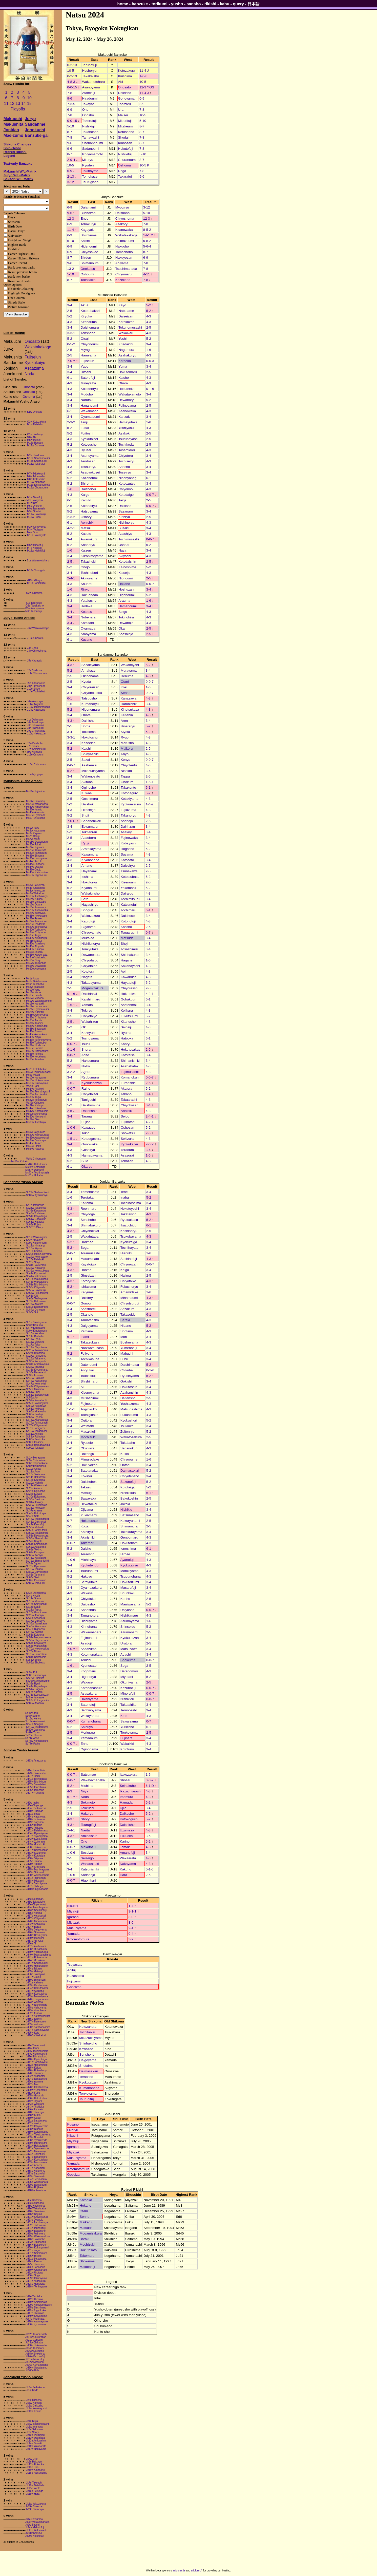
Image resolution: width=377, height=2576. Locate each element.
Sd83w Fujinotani (36, 1436)
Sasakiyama (90, 665)
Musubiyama (77, 1928)
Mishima (87, 1786)
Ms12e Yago (33, 989)
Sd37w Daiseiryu (35, 1620)
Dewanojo (125, 623)
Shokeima (127, 1660)
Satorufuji (88, 378)
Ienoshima (128, 1548)
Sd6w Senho (32, 1715)
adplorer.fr (196, 2570)
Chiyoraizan (90, 687)
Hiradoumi (89, 98)
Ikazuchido (128, 1225)
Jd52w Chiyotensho (37, 2126)
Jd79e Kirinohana (36, 2010)
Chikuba (126, 1370)
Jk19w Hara (32, 2493)
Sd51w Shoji (33, 1392)
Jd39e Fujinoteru (35, 2233)
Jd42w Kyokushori (36, 1839)
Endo (84, 218)
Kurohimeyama (92, 556)
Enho (84, 1744)
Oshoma (29, 397)
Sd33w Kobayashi (36, 1361)
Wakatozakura (131, 1437)
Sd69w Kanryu (34, 1555)
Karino (125, 1841)
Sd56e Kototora (35, 1634)
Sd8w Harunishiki (36, 1466)
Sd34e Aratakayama (37, 1364)
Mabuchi (126, 1353)
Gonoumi (87, 1303)
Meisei (123, 115)
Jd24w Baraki (33, 1926)
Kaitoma (86, 1203)
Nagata (86, 977)
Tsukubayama (130, 1236)
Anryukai (87, 1370)
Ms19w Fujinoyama (37, 1083)
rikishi (210, 4)
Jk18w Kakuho (33, 2533)
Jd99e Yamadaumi (36, 2184)
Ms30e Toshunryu (36, 929)
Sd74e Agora (33, 1563)
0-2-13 (72, 65)
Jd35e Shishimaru (36, 2307)
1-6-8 (143, 76)
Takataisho (128, 1214)
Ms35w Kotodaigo (35, 1167)
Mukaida (87, 938)
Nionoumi (125, 578)
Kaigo (85, 495)
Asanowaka (127, 411)
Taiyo (125, 754)
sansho (193, 4)
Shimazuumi (124, 241)
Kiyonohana (90, 860)
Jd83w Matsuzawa (36, 2162)
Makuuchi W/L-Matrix (20, 171)
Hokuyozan (88, 1465)
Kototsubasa (130, 877)
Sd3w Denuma (34, 1325)
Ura (120, 109)
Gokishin (127, 1381)
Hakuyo (86, 1576)
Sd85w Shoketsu (35, 1662)
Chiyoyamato (91, 932)
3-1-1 (132, 1911)
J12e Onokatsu (35, 638)
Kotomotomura (78, 1939)
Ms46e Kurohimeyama (38, 1039)
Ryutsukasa (129, 1220)
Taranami (88, 1116)
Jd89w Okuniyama (36, 2278)
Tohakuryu (88, 224)
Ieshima (87, 877)
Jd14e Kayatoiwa (35, 1816)
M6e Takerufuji (33, 611)
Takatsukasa (89, 1342)
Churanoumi (127, 160)
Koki (124, 687)
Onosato (32, 341)
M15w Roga (33, 517)
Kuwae (86, 793)
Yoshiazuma (129, 1404)
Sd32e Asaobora (35, 1618)
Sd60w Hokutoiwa (36, 1406)
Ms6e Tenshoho (35, 984)
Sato (84, 899)
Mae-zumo (13, 135)
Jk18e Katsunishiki (36, 2472)
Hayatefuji (128, 982)
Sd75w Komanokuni (36, 1740)
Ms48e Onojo (33, 869)
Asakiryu (127, 832)
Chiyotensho (129, 1476)
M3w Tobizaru (35, 529)
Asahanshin (129, 1392)
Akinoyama (89, 578)
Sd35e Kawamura (36, 1210)
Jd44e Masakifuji (35, 1960)
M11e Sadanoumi (37, 461)
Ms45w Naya (33, 1037)
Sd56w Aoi (32, 1397)
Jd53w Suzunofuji (36, 1852)
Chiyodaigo (89, 960)
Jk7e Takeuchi (34, 2482)
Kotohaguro (129, 793)
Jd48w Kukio (33, 2115)
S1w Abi (31, 437)
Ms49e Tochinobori (36, 1042)
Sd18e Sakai (33, 1606)
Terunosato (128, 1710)
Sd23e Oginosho (35, 1491)
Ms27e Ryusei (34, 918)
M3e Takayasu (35, 500)
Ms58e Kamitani (35, 1059)
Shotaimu (127, 1331)
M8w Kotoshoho (36, 479)
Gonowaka (89, 1144)
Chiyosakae (89, 252)
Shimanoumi (89, 263)
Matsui (86, 528)
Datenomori (129, 1671)
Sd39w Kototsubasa (37, 1270)
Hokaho (124, 584)
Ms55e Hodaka (34, 1048)
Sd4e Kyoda (33, 1595)
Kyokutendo (89, 1565)
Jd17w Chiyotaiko (36, 1918)
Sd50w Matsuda (35, 1527)
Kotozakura (126, 70)
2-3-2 (71, 422)
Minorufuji (127, 1693)
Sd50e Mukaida (35, 1389)
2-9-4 (71, 160)
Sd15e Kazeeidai (35, 1480)
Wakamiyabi (130, 665)
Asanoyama (91, 87)
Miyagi (86, 350)
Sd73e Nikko (33, 1651)
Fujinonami (88, 1638)
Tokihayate (90, 171)
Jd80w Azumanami (36, 2269)
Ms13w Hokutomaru (37, 1080)
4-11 (146, 274)
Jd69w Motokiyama (37, 1996)
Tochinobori (89, 573)
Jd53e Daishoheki (36, 2242)
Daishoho (122, 213)
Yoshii (122, 338)
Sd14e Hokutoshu (36, 1477)
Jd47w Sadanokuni (37, 1963)
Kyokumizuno (131, 804)
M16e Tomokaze (36, 583)
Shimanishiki (130, 1061)
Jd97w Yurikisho (35, 1792)
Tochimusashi (128, 539)
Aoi (123, 971)
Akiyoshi (124, 556)
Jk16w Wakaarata (36, 2446)
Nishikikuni (128, 1493)
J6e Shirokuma (35, 725)
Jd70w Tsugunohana (37, 1999)
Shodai (123, 137)
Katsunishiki (90, 1869)
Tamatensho (89, 1320)
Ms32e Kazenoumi (36, 852)
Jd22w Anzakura (35, 1924)
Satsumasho (129, 1515)
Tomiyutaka (89, 949)
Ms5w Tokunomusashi (38, 1072)
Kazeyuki (88, 1033)
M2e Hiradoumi (35, 455)
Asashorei (87, 1309)
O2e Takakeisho (35, 605)
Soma (85, 726)
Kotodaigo (126, 495)
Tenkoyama (129, 1732)
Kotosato (127, 860)
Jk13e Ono (32, 2467)
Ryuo (125, 737)
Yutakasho (88, 600)
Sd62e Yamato (34, 1692)
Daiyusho (127, 1610)
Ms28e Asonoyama (37, 1014)
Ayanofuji (127, 1560)
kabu (224, 4)
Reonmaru (88, 1208)
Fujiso (86, 1122)
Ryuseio (86, 1443)
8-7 (141, 126)
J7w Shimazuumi (36, 749)
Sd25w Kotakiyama (37, 1350)
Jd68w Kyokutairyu (36, 1993)
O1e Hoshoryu (35, 434)
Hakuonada (89, 595)
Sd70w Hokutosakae (37, 1648)
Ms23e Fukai (33, 844)
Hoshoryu (89, 70)
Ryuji (85, 843)
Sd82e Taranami (35, 1574)
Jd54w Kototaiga (35, 1855)
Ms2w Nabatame (35, 830)
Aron (124, 721)
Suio (84, 1161)
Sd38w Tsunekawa (36, 1623)
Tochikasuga (89, 1359)
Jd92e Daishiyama (36, 1883)
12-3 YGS (146, 87)
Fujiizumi (74, 1981)
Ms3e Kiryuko (33, 833)
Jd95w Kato (32, 2032)
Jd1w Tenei (32, 2048)
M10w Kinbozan (36, 482)
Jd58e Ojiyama (34, 1858)
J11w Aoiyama (35, 704)
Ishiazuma (88, 1287)
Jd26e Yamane (34, 2081)
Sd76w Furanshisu (36, 1654)
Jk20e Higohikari (34, 2535)
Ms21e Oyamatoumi (37, 1009)
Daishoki (87, 804)
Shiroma (87, 483)
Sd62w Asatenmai (36, 1546)
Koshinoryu (128, 1231)
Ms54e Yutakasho (36, 957)
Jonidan (11, 130)
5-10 (142, 121)
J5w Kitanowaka (36, 683)
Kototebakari (90, 311)
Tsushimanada (126, 269)
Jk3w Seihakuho (35, 2387)
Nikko (85, 1066)
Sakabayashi (130, 966)
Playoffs (18, 109)
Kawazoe (88, 1127)
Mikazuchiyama (93, 771)
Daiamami (88, 207)
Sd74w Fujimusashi (37, 1422)
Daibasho (87, 1604)
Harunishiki (129, 704)
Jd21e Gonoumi (34, 2339)
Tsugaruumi (129, 932)
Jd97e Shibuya (34, 1886)
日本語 (253, 4)
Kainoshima (127, 567)
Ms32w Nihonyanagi (37, 806)
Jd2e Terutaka (34, 2296)
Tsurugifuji (88, 1825)
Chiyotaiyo (89, 1016)
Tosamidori (126, 450)
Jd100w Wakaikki (36, 2035)
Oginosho (88, 787)
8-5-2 (147, 230)
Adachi (125, 1654)
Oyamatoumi (90, 417)
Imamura (126, 1797)
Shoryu (86, 1819)
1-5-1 (150, 782)
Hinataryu (128, 726)
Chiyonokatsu (91, 693)
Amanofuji (127, 1852)
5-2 (148, 305)
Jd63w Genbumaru (37, 1985)
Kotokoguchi (129, 1819)
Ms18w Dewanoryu (37, 841)
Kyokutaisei (89, 439)
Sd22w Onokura (35, 1678)
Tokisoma (88, 732)
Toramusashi (90, 1253)
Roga (122, 171)
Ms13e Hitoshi (34, 995)
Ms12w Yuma (33, 992)
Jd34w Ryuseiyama (37, 1833)
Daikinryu (87, 1298)
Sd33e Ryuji (33, 1683)
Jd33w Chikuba (34, 2342)
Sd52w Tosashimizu (37, 1532)
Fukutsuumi (129, 1016)
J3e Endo (32, 648)
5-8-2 (147, 241)
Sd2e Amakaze (34, 1240)
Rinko (85, 589)
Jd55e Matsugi (34, 1971)
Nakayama (128, 1864)
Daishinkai (89, 994)
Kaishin (87, 748)
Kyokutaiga (128, 1242)
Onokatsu (87, 269)
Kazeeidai (88, 743)
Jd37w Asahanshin (36, 1946)
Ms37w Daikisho (34, 1169)
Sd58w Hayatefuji (36, 1290)
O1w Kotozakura (36, 421)
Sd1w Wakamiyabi (36, 1237)
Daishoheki (88, 1482)
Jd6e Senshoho (35, 2203)
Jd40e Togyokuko (36, 2310)
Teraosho (87, 1554)
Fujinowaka (129, 838)
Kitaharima (89, 322)
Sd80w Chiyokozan (37, 1571)
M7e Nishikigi (34, 547)
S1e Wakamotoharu (38, 560)
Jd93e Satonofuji (35, 2173)
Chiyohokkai (89, 1231)
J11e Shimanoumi (37, 673)
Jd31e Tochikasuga (37, 2222)
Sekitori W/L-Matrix (18, 179)
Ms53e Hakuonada (36, 954)
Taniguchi (88, 1100)
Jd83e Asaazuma (36, 1760)
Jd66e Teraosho (35, 1790)
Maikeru (127, 748)
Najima (125, 1275)
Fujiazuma (128, 810)
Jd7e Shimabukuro (36, 2056)
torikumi (159, 4)
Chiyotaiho (89, 966)
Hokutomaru (127, 372)
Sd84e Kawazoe (34, 1697)
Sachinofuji (128, 1259)
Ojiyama (86, 1509)
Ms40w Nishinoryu (36, 938)
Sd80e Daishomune (37, 1306)
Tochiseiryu (126, 461)
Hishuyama (88, 1621)
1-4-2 (150, 804)
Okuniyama (128, 1682)
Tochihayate (129, 1247)
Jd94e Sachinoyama (37, 2030)
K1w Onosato (34, 411)
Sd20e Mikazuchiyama (39, 1254)
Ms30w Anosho (34, 1020)
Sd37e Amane (34, 1510)
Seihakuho (128, 1786)
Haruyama (88, 355)
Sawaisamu (129, 1721)
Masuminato (89, 1259)
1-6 (148, 350)
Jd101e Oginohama (37, 1889)
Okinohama (90, 676)
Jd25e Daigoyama (36, 1929)
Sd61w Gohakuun (36, 1219)
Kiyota (125, 732)
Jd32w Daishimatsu (37, 1830)
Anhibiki (127, 1111)
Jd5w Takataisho (35, 1901)
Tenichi (85, 1660)
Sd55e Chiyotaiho (36, 1287)
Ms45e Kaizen (34, 1143)
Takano (126, 1094)
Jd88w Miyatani (35, 1880)
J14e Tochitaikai (36, 691)
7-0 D (71, 821)
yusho (177, 4)
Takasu (85, 1487)
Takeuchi (87, 1808)
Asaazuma (34, 368)
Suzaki (123, 528)
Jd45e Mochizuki (35, 1844)
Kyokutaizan (129, 1638)
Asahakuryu (127, 355)
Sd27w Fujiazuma (36, 1355)
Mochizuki (87, 1437)
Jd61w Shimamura (36, 2253)
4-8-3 (71, 82)
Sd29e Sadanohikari (37, 1192)
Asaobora (88, 838)
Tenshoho (88, 333)
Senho (126, 693)
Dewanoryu (126, 400)
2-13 (70, 176)
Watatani (87, 1426)
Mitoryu (87, 160)
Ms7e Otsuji (32, 836)
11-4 (70, 230)
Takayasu (89, 104)
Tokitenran (89, 832)
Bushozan (87, 213)
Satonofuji (87, 1705)
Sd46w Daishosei (36, 1521)
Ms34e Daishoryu (36, 1140)
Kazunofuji (128, 1688)
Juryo (30, 119)
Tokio (85, 1133)
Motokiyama (129, 1571)
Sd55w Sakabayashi (37, 1394)
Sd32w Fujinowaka (36, 1505)
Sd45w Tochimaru (36, 1213)
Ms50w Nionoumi (36, 1116)
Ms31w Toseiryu (35, 1023)
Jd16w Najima (34, 2214)
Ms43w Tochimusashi (37, 1172)
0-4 (131, 1934)
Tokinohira (126, 617)
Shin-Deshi (12, 148)
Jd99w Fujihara (34, 2187)
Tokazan (127, 1161)
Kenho (125, 1599)
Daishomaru (90, 327)
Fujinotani (128, 1122)
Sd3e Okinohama (36, 1593)
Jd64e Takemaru (34, 2348)
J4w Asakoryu (35, 701)
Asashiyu (125, 534)
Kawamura (89, 854)
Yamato (87, 1005)
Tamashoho (124, 252)
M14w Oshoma (35, 445)
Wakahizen (89, 1022)
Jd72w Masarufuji (36, 2151)
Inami (84, 1337)
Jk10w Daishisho (35, 2485)
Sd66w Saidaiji (34, 1414)
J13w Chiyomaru (36, 764)
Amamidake (129, 1292)
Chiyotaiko (128, 1281)
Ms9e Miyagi (33, 1074)
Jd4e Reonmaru (35, 1899)
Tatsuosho (89, 698)
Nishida (126, 771)
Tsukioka (127, 1426)
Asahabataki (130, 1066)
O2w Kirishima (34, 593)
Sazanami (125, 511)
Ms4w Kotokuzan (35, 890)
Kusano (86, 639)
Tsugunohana (130, 1576)
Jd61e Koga (32, 2250)
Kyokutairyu (129, 1565)
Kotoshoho (126, 132)
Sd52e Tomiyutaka (36, 1530)
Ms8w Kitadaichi (35, 987)
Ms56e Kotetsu (34, 1053)
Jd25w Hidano (34, 1825)
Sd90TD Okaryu (35, 1227)
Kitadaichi (125, 344)
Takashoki (88, 561)
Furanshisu (129, 1083)
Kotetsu (86, 612)
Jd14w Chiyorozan (35, 2337)
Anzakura (127, 1309)
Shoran (86, 1049)
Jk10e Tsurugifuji (35, 2435)
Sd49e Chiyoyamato (37, 1386)
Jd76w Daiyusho (34, 2351)
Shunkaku (127, 1593)
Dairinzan (128, 826)
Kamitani (87, 623)
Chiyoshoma (124, 218)
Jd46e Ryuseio (34, 2109)
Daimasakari (129, 1470)
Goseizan (74, 1987)
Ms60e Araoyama (36, 968)
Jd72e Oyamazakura (37, 2148)
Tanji (84, 422)
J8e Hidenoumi (35, 728)
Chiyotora (125, 456)
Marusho (127, 743)
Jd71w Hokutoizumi (37, 2145)
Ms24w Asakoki (35, 1088)
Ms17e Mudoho (35, 998)
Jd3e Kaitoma (33, 2200)
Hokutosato (88, 1521)
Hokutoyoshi (129, 1208)
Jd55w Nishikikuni (36, 1781)
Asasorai (127, 1155)
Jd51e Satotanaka (36, 2120)
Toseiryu (124, 472)
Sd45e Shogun (34, 1724)
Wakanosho (89, 411)
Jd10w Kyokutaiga (36, 2059)
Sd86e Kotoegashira (37, 1700)
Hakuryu (87, 1813)
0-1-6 (150, 389)
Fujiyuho (86, 1353)
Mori (123, 1337)
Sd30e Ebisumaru (36, 1496)
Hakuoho (122, 246)
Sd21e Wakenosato (37, 1485)
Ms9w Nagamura (35, 1132)
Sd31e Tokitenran (36, 1265)
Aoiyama (122, 263)
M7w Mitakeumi (36, 473)
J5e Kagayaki (34, 660)
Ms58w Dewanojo (36, 965)
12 (12, 103)
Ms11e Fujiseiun (35, 791)
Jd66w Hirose (33, 2256)
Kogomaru (88, 1671)
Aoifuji (71, 1970)
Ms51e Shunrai (34, 952)
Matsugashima (131, 1409)
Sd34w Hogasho (35, 1267)
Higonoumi (126, 595)
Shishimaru (88, 1381)
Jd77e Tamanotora (36, 2156)
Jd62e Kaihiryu (34, 1982)
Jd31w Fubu (33, 2092)
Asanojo (127, 821)
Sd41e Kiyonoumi (36, 1273)
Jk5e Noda (32, 2390)
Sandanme (35, 124)
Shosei (125, 1780)
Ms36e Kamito (34, 809)
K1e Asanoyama (34, 608)
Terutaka (86, 1197)
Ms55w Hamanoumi (37, 1051)
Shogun (87, 910)
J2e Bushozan (35, 670)
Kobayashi (128, 843)
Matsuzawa (128, 1649)
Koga (84, 1526)
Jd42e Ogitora (34, 2101)
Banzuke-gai (37, 135)
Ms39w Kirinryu (34, 1105)
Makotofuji (88, 1847)
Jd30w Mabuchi (35, 1938)
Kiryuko (86, 316)
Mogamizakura (92, 988)
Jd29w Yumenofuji (36, 2090)
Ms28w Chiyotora (36, 1017)
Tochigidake (89, 1415)
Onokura (127, 782)
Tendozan (88, 461)
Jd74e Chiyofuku (35, 2154)
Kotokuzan (126, 322)
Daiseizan (125, 316)
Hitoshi (86, 372)
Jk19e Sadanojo (34, 2509)
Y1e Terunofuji (34, 602)
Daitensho (128, 1398)
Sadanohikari (91, 821)
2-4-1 (71, 578)
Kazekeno (122, 280)
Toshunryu (88, 467)
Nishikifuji (125, 154)
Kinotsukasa (130, 709)
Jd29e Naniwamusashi (39, 2304)
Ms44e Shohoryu (35, 864)
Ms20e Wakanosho (37, 804)
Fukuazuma (129, 1415)
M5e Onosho (34, 505)
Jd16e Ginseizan (35, 2211)
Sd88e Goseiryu (35, 1442)
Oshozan (127, 1127)
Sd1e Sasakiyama (36, 1322)
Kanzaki (124, 417)
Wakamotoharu (93, 82)
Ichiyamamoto (92, 154)
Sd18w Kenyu (33, 1718)
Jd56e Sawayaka (35, 1974)
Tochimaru (128, 910)
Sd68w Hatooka (35, 1221)
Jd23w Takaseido (36, 1773)
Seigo (122, 612)
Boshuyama (129, 1342)
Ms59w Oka (32, 1119)
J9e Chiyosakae (36, 730)
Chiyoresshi (129, 988)
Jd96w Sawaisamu (36, 2367)
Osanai (123, 545)
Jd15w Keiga (33, 2067)
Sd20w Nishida (34, 1482)
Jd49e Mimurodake (37, 1965)
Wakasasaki (90, 1864)
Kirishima (125, 76)
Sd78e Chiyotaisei (36, 1425)
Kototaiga (127, 1487)
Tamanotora (89, 1615)
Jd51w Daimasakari (37, 1850)
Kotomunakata (91, 1654)
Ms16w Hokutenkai (36, 1164)
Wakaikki (127, 1744)
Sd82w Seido (33, 1659)
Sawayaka (88, 1498)
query (238, 4)
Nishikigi (88, 126)
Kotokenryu (89, 389)
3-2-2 (71, 1072)
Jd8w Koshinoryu (35, 2205)
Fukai (85, 428)
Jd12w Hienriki (34, 2299)
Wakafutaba (89, 1236)
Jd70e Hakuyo (34, 1864)
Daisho (85, 1548)
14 (23, 103)
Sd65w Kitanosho (36, 1411)
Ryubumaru (90, 1077)
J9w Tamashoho (36, 686)
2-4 (131, 1928)
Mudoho (87, 394)
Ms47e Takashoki (36, 1108)
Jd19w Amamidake (36, 2302)
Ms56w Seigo (33, 960)
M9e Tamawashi (36, 508)
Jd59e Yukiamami (36, 1979)
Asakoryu (122, 224)
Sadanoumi (90, 148)
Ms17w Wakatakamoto (39, 1000)
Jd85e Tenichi (33, 2018)
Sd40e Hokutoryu (36, 1513)
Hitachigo (88, 810)
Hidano (125, 1326)
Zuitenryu (127, 1431)
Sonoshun (88, 1610)
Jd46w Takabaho (35, 2239)
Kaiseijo (124, 573)
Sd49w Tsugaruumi (37, 1727)
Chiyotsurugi (129, 1303)
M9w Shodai (34, 511)
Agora (86, 1072)
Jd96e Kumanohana (36, 2364)
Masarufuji (128, 1587)
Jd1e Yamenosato (36, 2045)
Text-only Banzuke (18, 163)
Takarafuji (125, 176)
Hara (123, 1875)
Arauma (124, 600)
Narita (85, 1830)
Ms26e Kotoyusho (36, 850)
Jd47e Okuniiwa (35, 2313)
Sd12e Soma (33, 1598)
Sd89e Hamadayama (38, 1445)
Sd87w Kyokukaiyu (37, 1195)
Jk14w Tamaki (34, 2443)
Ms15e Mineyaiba (36, 901)
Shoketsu (128, 1133)
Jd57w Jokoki (33, 1977)
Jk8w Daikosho (34, 2405)
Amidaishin (89, 1836)
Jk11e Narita (33, 2488)
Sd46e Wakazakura (37, 1281)
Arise (85, 1055)
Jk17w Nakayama (36, 2449)
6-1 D (150, 1786)
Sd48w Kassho (34, 1632)
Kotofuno (127, 1749)
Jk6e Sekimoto (34, 2429)
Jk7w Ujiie (31, 2458)
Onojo (85, 567)
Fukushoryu (129, 1287)
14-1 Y (148, 235)
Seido (125, 1116)
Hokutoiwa (128, 994)
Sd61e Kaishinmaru (37, 1544)
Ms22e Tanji (32, 1086)
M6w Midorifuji (35, 545)
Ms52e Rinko (33, 1146)
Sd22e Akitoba (34, 1488)
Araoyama (88, 634)
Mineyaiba (88, 383)
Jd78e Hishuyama (36, 2007)
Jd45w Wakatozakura (38, 2236)
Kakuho (125, 1869)
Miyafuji (73, 1911)
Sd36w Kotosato (35, 1507)
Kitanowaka (124, 230)
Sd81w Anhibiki (34, 1433)
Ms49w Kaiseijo (35, 949)
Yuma (122, 366)
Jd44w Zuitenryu (35, 1841)
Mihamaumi (129, 1298)
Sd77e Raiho (32, 1743)
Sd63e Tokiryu (34, 1549)
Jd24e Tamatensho (36, 2078)
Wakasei (86, 1682)
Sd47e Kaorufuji (35, 1524)
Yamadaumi (89, 1738)
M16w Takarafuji (36, 463)
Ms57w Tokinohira (36, 963)
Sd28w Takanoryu (36, 1358)
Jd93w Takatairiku (36, 2176)
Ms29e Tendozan (35, 924)
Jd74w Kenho (33, 2261)
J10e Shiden (34, 688)
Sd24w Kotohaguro (37, 1256)
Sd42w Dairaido (35, 1378)
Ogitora (86, 1420)
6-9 (141, 98)
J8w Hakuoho (34, 751)
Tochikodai (126, 444)
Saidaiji (126, 1027)
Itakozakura (128, 1774)
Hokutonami (129, 1543)
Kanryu (126, 1044)
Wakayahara (89, 1716)
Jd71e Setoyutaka (36, 2258)
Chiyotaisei (89, 1094)
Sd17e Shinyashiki (36, 1604)
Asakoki (124, 433)
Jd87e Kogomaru (35, 2168)
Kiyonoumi (89, 888)
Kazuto (86, 534)
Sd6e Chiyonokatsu (37, 1463)
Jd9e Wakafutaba (36, 2208)
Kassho (126, 927)
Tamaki (125, 1847)
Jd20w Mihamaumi (36, 1921)
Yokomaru (128, 888)
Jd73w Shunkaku (35, 1866)
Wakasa (86, 1593)
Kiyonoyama (89, 1392)
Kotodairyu (89, 506)
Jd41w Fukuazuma (36, 1957)
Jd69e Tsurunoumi (36, 2143)
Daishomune (90, 1105)
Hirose (125, 1554)
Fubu (124, 1359)
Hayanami (89, 871)
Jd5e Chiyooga (34, 1805)
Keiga (124, 1270)
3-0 (131, 1917)
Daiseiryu (128, 865)
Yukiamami (88, 1515)
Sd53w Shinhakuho (37, 1538)
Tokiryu (86, 1010)
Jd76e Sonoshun (35, 2267)
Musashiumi (89, 1398)
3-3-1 (71, 333)
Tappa (125, 776)
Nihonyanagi (127, 478)
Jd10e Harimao (34, 1811)
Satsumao (88, 1774)
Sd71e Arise (32, 1738)
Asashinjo (125, 634)
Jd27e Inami (33, 1776)
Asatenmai (129, 1005)
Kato (123, 1716)
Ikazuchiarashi (130, 1791)
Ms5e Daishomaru (36, 981)
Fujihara (126, 1738)
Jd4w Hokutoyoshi (36, 2053)
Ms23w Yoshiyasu (36, 913)
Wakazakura (90, 916)
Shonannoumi (92, 143)
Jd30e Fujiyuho (34, 1827)
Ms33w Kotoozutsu (37, 1026)
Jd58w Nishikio (34, 2129)
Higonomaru (90, 709)
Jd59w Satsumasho (37, 2131)
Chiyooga (87, 1214)
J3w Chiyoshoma (36, 650)
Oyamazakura (90, 1587)
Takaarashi (129, 1100)
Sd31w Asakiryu (35, 1502)
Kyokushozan (91, 1083)
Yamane (86, 1331)
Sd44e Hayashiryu (36, 1686)
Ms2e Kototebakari (36, 1069)
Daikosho (127, 1813)
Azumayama (129, 1621)
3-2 (131, 1939)
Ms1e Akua (32, 978)
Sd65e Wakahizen (36, 1645)
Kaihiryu (86, 1532)
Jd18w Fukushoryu (36, 2070)
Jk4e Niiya (32, 2421)
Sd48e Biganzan (35, 1629)
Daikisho (124, 506)
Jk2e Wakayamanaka (37, 2522)
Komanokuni (130, 1077)
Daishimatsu (129, 1365)
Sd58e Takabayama (37, 1403)
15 (29, 103)
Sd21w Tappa (33, 1609)
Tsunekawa (129, 871)
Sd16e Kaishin (34, 1251)
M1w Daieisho (35, 424)
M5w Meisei (33, 440)
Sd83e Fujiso (33, 1224)
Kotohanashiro (91, 1688)
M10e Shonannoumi (38, 458)
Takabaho (127, 1443)
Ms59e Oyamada (35, 815)
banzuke (140, 4)
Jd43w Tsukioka (35, 2106)
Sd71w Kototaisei (36, 1558)
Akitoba (87, 782)
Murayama (129, 670)
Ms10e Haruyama (36, 1077)
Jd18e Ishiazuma (35, 1819)
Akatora (126, 1088)
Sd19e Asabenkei (35, 1721)
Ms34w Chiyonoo (36, 932)
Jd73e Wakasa (34, 2002)
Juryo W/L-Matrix (17, 175)
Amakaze (88, 670)
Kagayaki (87, 230)
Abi (120, 82)
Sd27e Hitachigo (35, 1353)
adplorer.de (179, 2570)
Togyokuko (88, 1409)
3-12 (70, 182)
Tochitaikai (88, 280)
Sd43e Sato (32, 1516)
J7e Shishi (33, 746)
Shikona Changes (17, 144)
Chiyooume (128, 1459)
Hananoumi (89, 405)
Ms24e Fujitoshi (35, 847)
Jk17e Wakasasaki (36, 2530)
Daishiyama (89, 1699)
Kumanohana (90, 1721)
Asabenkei (89, 765)
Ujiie (123, 1808)
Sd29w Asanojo (35, 1615)
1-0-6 (71, 1127)
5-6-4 (147, 246)
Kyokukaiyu (35, 363)
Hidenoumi (88, 246)
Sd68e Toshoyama (36, 1298)
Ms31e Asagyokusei (37, 1137)
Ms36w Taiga (33, 1097)
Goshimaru (89, 799)
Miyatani (126, 1677)
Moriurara (87, 1732)
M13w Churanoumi (37, 487)
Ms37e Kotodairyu (36, 1099)
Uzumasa (127, 1830)
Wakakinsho (90, 893)
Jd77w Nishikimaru (36, 2004)
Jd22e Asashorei (35, 2076)
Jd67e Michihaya (34, 2318)
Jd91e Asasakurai (36, 2281)
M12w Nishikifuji (36, 550)
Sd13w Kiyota (33, 1248)
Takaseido (128, 1314)
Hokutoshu (89, 737)
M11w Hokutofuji (36, 514)
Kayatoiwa (88, 1264)
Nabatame (126, 311)
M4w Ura (32, 503)
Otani (125, 682)
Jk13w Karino (33, 2411)
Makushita (13, 124)
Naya (122, 550)
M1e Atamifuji (34, 497)
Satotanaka (88, 1470)
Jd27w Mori (32, 2084)
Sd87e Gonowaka (36, 1580)
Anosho (124, 467)
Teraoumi (128, 1150)
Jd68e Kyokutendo (36, 2140)
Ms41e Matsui (34, 940)
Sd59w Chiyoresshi (37, 1640)
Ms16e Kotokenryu (36, 907)
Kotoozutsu (126, 483)
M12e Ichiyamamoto (38, 484)
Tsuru (85, 1044)
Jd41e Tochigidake (36, 1778)
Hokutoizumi (129, 1582)
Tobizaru (124, 104)
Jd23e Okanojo (34, 2219)
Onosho (88, 115)
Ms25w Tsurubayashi (38, 1091)
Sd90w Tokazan (35, 1447)
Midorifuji (125, 121)
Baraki (125, 1320)
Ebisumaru (89, 826)
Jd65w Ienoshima (36, 1787)
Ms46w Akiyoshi (35, 946)
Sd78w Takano (34, 1569)
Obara (123, 383)
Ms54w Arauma (35, 1148)
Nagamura (126, 350)
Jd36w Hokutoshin (36, 2098)
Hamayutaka (127, 422)
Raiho (85, 1088)
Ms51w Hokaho (34, 1175)
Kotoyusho (89, 444)
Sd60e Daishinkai (35, 1729)
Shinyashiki (89, 754)
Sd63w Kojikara (35, 1408)
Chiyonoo (125, 489)
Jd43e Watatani (35, 2104)
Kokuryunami (130, 1521)
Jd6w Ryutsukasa (36, 1808)
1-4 (131, 1906)
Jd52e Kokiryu (34, 2123)
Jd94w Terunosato (36, 2179)
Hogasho (127, 849)
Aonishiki (87, 522)
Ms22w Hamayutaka (37, 1134)
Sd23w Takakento (36, 1207)
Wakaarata (128, 1858)
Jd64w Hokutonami (37, 1988)
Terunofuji (89, 65)
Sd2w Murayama (35, 1457)
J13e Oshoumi (35, 754)
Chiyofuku (87, 1599)
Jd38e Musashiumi (36, 1949)
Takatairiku (128, 1705)
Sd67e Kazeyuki (35, 1552)
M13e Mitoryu (34, 580)
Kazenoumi (89, 478)
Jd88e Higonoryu (35, 2170)
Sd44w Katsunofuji (36, 1380)
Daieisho (124, 93)
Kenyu (125, 760)
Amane (86, 865)
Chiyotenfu (129, 765)
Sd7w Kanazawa (35, 1328)
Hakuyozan (123, 257)
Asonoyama (89, 456)
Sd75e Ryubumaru (36, 1566)
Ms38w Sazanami (36, 1028)
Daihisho (88, 721)
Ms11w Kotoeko (20, 1161)
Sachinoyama (90, 1710)
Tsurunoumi (89, 1571)
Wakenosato (90, 776)
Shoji (124, 943)
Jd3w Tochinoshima (37, 2051)
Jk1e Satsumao (34, 2519)
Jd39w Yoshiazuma (37, 1951)
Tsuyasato (74, 1964)
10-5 (70, 70)
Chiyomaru (123, 274)
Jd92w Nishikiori (34, 2362)
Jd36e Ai (31, 1943)
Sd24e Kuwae (34, 1493)
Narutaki (87, 400)
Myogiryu (122, 207)
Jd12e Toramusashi (36, 2334)
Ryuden (88, 165)
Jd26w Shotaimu (35, 1932)
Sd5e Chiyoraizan (36, 1460)
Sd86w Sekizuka (35, 1439)
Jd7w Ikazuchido (35, 1770)
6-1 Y (71, 1797)
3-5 (148, 1836)
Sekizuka (127, 1139)
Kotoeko (124, 361)
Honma (85, 1270)
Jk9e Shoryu (33, 2432)
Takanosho (90, 132)
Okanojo (86, 1314)
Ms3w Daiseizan (35, 885)
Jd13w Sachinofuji (36, 1910)
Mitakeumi (126, 126)
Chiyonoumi (89, 344)
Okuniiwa (87, 1448)
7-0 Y (71, 361)
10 (29, 98)
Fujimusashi (130, 1072)
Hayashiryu (89, 904)
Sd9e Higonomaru (36, 1242)
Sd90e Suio (32, 1312)
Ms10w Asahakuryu (37, 896)
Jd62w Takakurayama (38, 2134)
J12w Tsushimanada (38, 707)
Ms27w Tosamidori (36, 921)
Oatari (125, 1465)
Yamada (73, 1934)
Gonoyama (126, 98)
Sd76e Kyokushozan (37, 1694)
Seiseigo (87, 1858)
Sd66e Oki (32, 1295)
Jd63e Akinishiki (35, 2137)
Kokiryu (86, 1476)
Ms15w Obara (34, 904)
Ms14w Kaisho (34, 899)
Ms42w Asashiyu (35, 943)
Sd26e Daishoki (35, 1259)
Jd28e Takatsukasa (37, 2087)
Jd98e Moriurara (35, 2283)
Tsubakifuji (88, 1376)
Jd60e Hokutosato (36, 2345)
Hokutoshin (128, 1387)
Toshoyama (90, 1038)
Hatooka (127, 1038)
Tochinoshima (130, 1203)
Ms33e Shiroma (35, 855)
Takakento (128, 787)
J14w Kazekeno (36, 709)
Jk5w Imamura (34, 2426)
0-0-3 (150, 361)
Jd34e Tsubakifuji (36, 2228)
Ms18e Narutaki (35, 1003)
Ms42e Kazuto (34, 861)
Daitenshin (89, 1111)
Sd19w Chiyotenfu (36, 1347)
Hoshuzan (126, 589)
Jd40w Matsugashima (38, 1954)
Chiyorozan (128, 1264)
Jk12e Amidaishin (36, 2440)
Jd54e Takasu (34, 1968)
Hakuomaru (90, 1061)
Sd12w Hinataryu (35, 1245)
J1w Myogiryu (35, 774)
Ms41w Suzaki (34, 1031)
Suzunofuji (128, 1482)
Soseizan (88, 1852)
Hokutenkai (126, 389)
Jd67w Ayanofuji (35, 1991)
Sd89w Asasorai (35, 1703)
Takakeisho (90, 76)
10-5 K (144, 165)
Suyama (127, 854)
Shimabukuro (90, 1225)
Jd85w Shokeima (35, 2353)
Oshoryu (87, 517)
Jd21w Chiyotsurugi (37, 2216)
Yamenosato (89, 1192)
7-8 (69, 93)
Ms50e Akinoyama (36, 1113)
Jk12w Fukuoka (35, 2464)
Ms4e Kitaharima (35, 887)
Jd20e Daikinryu (35, 2073)
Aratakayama (91, 849)
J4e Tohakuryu (35, 722)
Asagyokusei (90, 472)
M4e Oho (32, 532)
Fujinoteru (87, 1404)
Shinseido (127, 1626)
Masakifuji (87, 1431)
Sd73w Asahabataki (37, 1419)
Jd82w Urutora (34, 2272)
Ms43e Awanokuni (36, 1034)
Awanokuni (89, 539)
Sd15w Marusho (35, 1341)
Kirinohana (88, 1626)
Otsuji (85, 338)
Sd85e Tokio (33, 1577)
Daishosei (128, 916)
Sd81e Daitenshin (36, 1657)
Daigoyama (88, 1326)
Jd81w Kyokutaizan (37, 2159)
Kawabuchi (129, 977)
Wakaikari (125, 333)
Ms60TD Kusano (35, 818)
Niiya (84, 1791)
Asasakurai (88, 1693)
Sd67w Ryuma (34, 1417)
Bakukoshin (129, 1498)
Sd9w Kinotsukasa (36, 1330)
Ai (81, 1387)
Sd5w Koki (32, 1672)
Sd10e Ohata (33, 1468)
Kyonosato (88, 1666)
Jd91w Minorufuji (34, 2359)
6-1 (69, 378)
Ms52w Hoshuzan (36, 1045)
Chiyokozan (129, 1105)
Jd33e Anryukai (34, 1940)
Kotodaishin (127, 561)
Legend (9, 156)
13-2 (70, 269)
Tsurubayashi (128, 439)
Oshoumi (87, 274)
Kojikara (127, 1010)
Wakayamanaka (93, 1780)
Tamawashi (90, 137)
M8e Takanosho (36, 476)
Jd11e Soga (32, 1813)
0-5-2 (71, 344)
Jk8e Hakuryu (33, 2461)
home (122, 4)
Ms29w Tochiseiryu (36, 926)
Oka (121, 628)
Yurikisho (127, 1727)
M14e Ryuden (35, 442)
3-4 (69, 305)
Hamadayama (91, 1155)
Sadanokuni (129, 1448)
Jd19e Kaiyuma (35, 1822)
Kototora (87, 971)
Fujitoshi (87, 433)
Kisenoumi (128, 882)
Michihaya (88, 1560)
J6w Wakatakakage (38, 628)
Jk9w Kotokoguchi (36, 2408)
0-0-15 (72, 87)
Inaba (124, 1197)
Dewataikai (88, 1504)
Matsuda (127, 938)
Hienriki (126, 1253)
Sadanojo (88, 1875)
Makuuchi (13, 119)
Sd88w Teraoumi (35, 1583)
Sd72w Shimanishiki (37, 1560)
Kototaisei (128, 1055)
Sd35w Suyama (35, 1367)
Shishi (85, 241)
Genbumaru (129, 1537)
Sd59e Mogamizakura (38, 1637)
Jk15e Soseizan (34, 2506)
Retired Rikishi (15, 152)
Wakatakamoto (129, 394)
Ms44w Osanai (34, 866)
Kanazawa (128, 698)
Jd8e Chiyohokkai (36, 1904)
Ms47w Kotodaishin (37, 1111)
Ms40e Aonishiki (35, 812)
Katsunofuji (129, 904)
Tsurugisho (90, 182)
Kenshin (127, 715)
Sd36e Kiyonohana (37, 1369)
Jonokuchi (35, 130)
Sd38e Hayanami (36, 1372)
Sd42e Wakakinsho (37, 1279)
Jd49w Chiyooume (36, 2316)
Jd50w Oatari (33, 2117)
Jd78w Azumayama (37, 2321)
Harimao (86, 1242)
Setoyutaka (88, 1582)
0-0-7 (150, 495)
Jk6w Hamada (34, 2402)
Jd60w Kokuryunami (37, 2247)
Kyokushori (128, 1420)
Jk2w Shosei (32, 2524)
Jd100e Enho (32, 2370)
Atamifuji (88, 93)
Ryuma (126, 1033)
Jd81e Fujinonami (36, 1878)
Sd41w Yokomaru (36, 1276)
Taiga (122, 500)
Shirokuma (88, 235)
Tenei (124, 1192)
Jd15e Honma (34, 1912)
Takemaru (87, 1543)
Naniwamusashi (92, 1348)
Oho (85, 109)
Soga (84, 1247)
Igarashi (73, 1917)
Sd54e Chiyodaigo (36, 1216)
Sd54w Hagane (34, 1689)
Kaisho (123, 378)
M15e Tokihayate (36, 535)
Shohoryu (88, 545)
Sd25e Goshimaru (36, 1612)
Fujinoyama (127, 405)
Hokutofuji (125, 148)
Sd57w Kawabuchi (36, 1400)
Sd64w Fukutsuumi (37, 1293)
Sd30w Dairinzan (35, 1499)
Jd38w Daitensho (36, 2230)
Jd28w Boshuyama (37, 1935)
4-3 (148, 316)
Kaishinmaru (90, 999)
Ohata (86, 715)
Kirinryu (124, 517)
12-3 (70, 218)
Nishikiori (127, 1699)
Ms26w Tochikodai (36, 1094)
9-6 (69, 98)
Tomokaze (89, 176)
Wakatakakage (38, 347)
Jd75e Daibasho (35, 2264)
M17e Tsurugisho (36, 570)
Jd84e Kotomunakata (38, 2016)
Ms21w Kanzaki (35, 1012)
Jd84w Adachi (34, 2165)
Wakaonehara (90, 1632)
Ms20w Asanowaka (37, 910)
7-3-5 (71, 104)
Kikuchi (72, 1906)
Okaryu (86, 1166)
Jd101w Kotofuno (36, 2190)
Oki (84, 1027)
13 (17, 103)
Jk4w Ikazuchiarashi (37, 2423)
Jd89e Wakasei (34, 2024)
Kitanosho (128, 1022)
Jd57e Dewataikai (36, 1784)
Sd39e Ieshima (34, 1375)
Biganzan (88, 927)
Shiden (85, 257)
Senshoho (88, 1220)
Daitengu (87, 1454)
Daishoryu (88, 489)
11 (6, 103)
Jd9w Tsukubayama (37, 1907)
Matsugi (86, 1493)
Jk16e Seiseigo (34, 2491)
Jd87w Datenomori (36, 2021)
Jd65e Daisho (33, 1861)
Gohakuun (128, 999)
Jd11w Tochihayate (37, 2062)
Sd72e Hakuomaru (36, 1301)
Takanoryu (128, 815)
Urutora (126, 1643)
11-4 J (144, 70)
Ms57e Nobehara (36, 1056)
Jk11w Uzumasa (35, 2437)
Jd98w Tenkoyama (36, 2286)
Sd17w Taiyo (33, 1344)
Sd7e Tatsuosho (35, 1205)
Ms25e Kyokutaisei (36, 915)
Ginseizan (87, 1275)
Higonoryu (88, 1677)
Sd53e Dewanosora (37, 1535)
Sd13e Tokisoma (35, 1474)
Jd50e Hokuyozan (36, 1847)
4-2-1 (71, 528)
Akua (84, 305)
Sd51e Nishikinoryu (37, 1284)
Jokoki (125, 1504)
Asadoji (86, 1643)
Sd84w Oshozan (35, 1309)
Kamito (86, 500)
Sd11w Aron (33, 1471)
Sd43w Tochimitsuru (37, 1519)
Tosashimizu (130, 949)
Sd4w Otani (31, 1713)
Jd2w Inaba (32, 1802)
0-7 (69, 910)
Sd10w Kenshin (35, 1333)
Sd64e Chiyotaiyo (36, 1643)
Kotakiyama (129, 799)
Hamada (126, 1802)
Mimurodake (89, 1459)
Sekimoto (88, 1802)
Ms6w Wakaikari (35, 893)
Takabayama (91, 982)
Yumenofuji (128, 1348)
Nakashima (75, 1976)
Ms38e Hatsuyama (36, 858)
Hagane (127, 960)
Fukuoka (126, 1836)
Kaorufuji (88, 921)
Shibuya (86, 1727)
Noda (29, 374)
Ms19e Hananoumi (36, 1006)
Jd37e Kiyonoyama (37, 1836)
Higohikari (88, 1880)
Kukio (124, 1454)
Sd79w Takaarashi (36, 1431)
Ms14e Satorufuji (35, 801)
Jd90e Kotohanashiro (38, 2027)
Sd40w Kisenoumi (36, 1626)
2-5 (69, 311)
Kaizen (86, 550)
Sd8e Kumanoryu (36, 1675)
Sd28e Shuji (33, 1262)
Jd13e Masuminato (37, 2064)
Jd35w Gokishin (35, 2095)
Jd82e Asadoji (34, 2013)
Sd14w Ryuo (33, 1339)
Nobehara (88, 617)
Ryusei (86, 450)
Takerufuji (89, 121)
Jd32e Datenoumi (36, 2225)
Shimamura (129, 1526)
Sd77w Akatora (34, 1304)
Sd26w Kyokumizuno (37, 1680)
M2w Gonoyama (36, 526)
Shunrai (86, 584)
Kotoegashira (91, 1139)
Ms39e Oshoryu (35, 1102)
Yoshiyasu (126, 428)
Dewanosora (90, 955)
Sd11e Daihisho (35, 1336)
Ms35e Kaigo (33, 935)
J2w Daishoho (35, 743)
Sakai (85, 760)
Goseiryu (88, 1150)
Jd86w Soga (33, 2275)
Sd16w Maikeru (35, 1601)
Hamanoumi (127, 606)
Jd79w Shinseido (35, 1872)
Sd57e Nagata (34, 1541)
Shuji (85, 815)
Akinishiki (87, 1537)
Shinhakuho (129, 955)
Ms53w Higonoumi (36, 875)
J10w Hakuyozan (36, 733)
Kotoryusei (88, 1281)
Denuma (127, 676)
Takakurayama (131, 1532)
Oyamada (88, 628)
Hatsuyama (89, 511)
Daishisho (127, 1825)
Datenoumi (88, 1365)
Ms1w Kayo (32, 827)
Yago (84, 366)
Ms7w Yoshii (33, 839)
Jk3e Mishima (33, 2400)
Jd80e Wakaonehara (37, 1875)
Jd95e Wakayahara (37, 2182)
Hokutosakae (130, 1049)
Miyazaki (73, 1922)
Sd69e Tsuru (32, 1732)
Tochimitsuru (130, 899)
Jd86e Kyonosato (36, 2324)
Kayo (122, 305)
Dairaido (127, 893)
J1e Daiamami (35, 719)
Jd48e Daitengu (35, 2112)
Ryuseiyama (129, 1376)
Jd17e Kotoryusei (36, 1915)
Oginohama (89, 1749)
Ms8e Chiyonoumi (36, 1158)
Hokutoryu (89, 882)
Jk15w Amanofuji (35, 2470)
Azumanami (129, 1632)
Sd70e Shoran (33, 1735)
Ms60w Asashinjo (36, 1122)
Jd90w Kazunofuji (35, 2356)
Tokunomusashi (130, 327)
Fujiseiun (33, 357)
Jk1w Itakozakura (36, 2503)
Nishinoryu (126, 522)
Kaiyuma (87, 1292)
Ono (84, 1841)
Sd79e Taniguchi (35, 1428)
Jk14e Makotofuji (34, 2527)
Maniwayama (130, 1604)
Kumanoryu (90, 704)
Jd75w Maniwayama (37, 1869)
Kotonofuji (128, 921)
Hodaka (86, 606)
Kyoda (86, 682)
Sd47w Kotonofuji (36, 1383)
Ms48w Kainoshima (37, 872)
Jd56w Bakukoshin (36, 2244)
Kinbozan (125, 143)
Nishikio (126, 1509)
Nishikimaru (129, 1615)
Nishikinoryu (90, 943)
